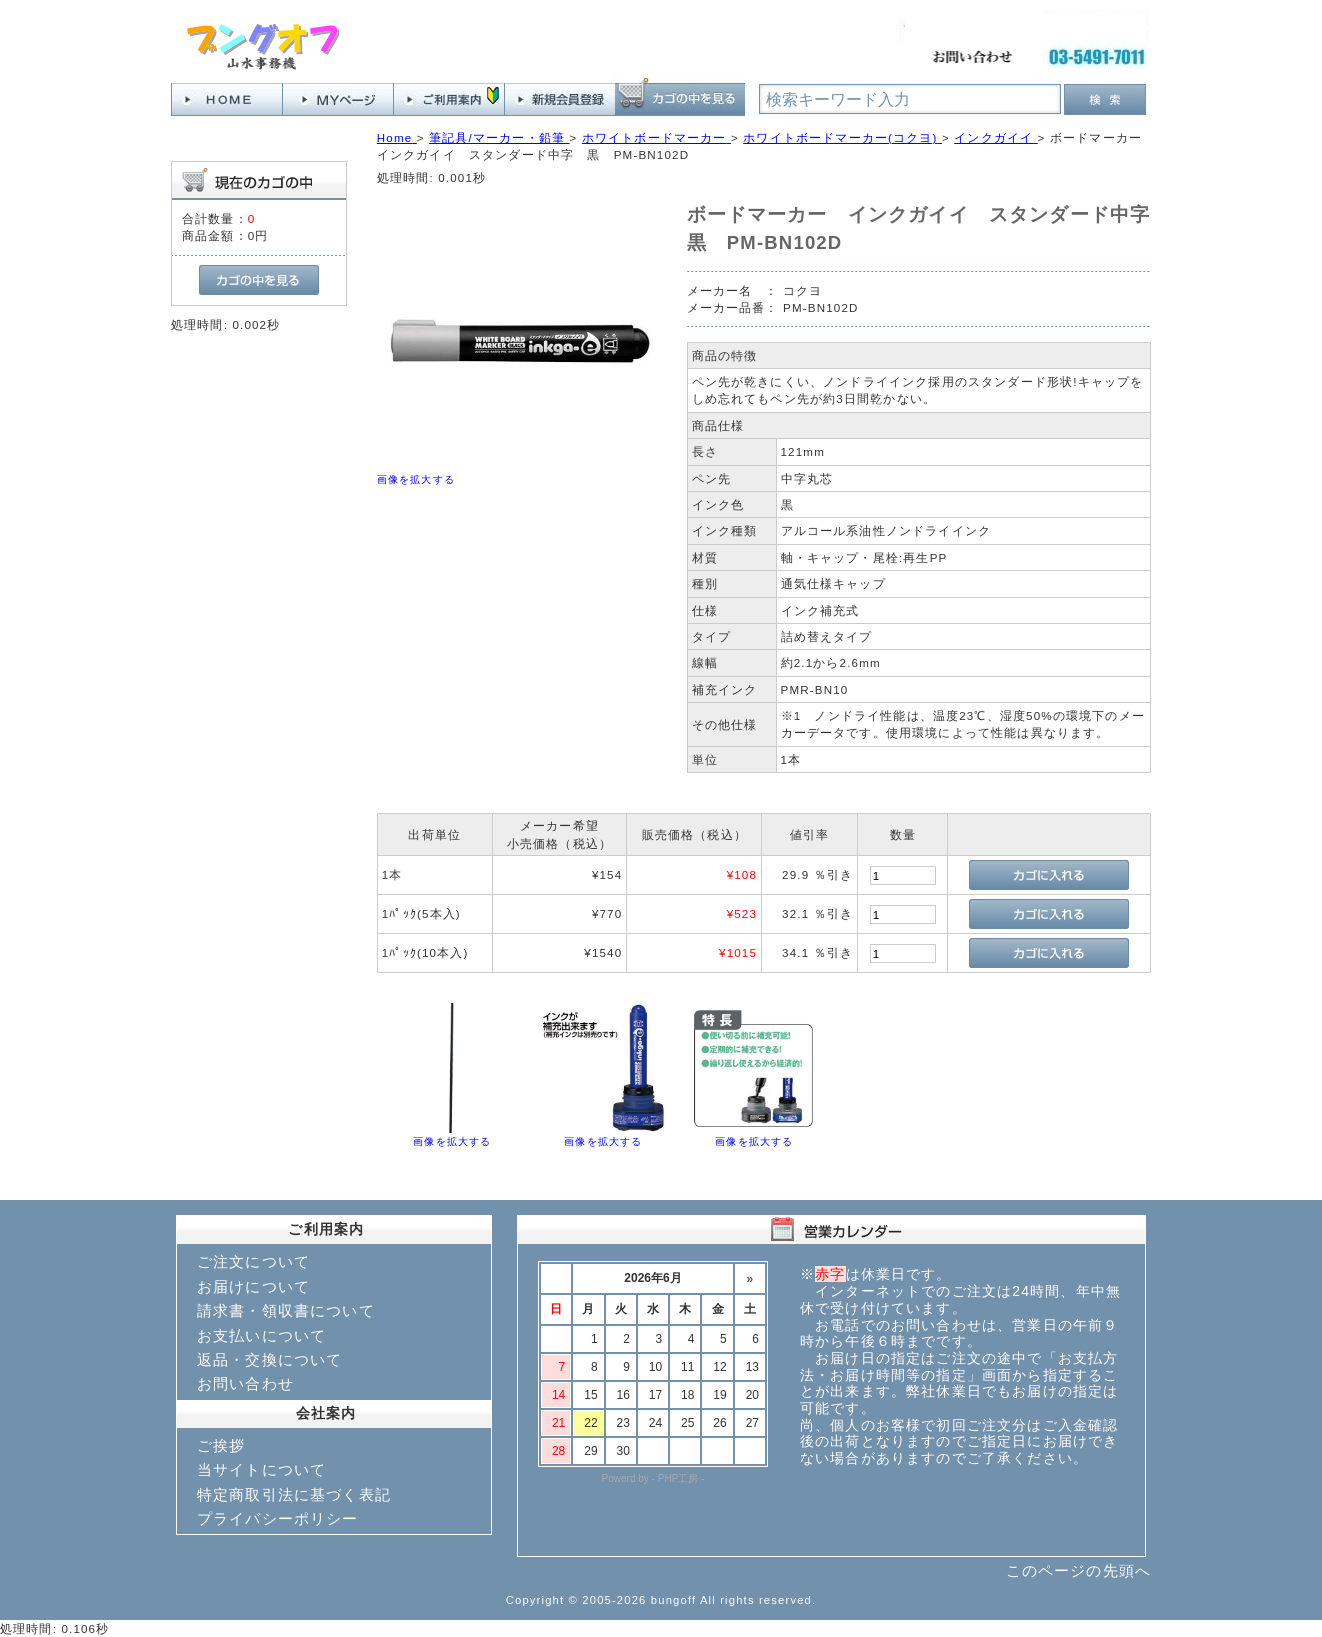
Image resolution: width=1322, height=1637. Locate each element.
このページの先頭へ (1078, 1570)
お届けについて (253, 1286)
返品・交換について (269, 1359)
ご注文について (253, 1261)
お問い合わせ (245, 1383)
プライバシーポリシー (278, 1518)
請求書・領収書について (286, 1310)
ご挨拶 (221, 1445)
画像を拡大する (416, 479)
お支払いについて (261, 1335)
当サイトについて (261, 1469)
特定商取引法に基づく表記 (294, 1494)
